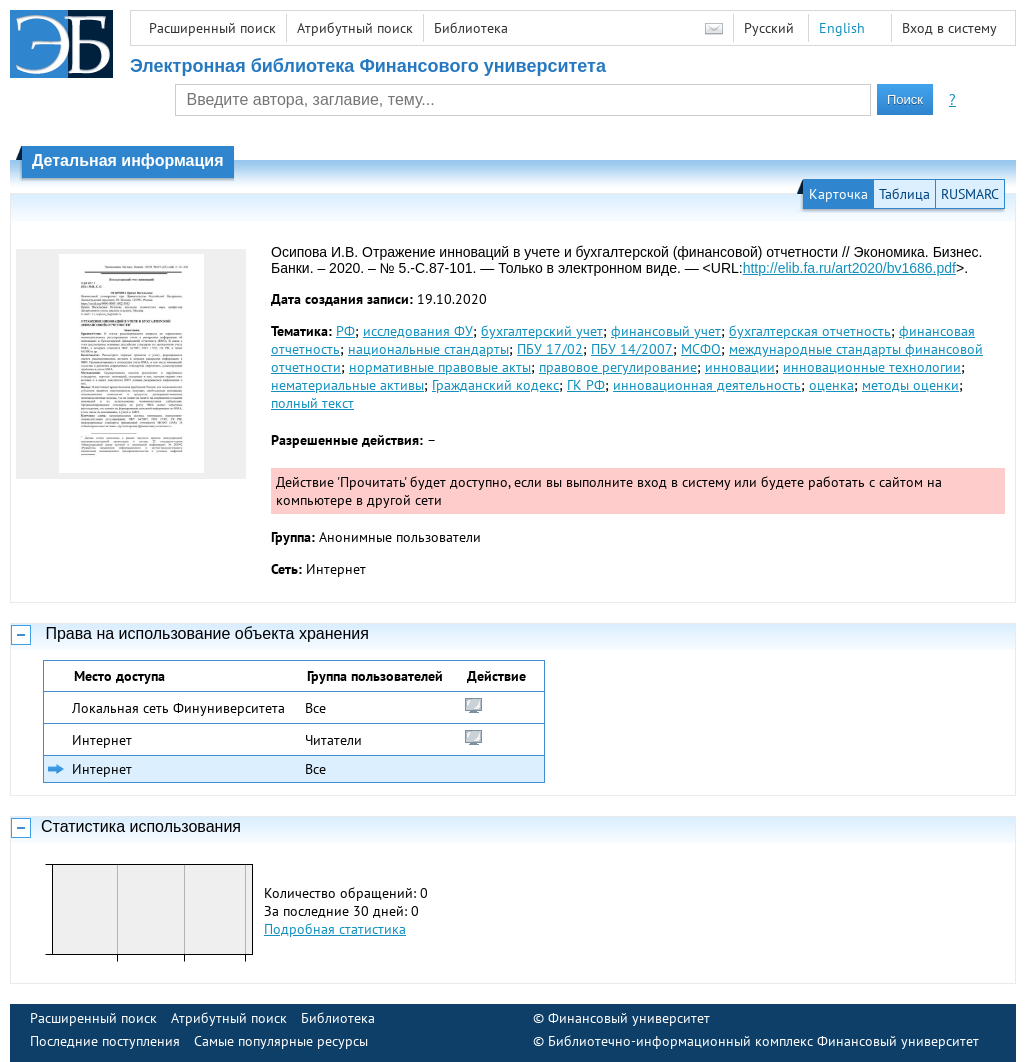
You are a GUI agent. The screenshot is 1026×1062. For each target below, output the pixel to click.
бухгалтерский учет (542, 331)
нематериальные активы (347, 385)
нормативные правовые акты (440, 367)
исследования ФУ (418, 331)
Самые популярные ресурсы (281, 1041)
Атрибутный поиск (355, 28)
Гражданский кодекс (495, 385)
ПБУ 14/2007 (632, 349)
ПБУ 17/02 (550, 349)
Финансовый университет (629, 1018)
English (842, 28)
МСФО (701, 349)
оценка (831, 385)
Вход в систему (949, 28)
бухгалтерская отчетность (810, 331)
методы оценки (910, 385)
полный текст (312, 403)
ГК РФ (586, 385)
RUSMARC (970, 194)
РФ (345, 331)
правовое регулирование (618, 367)
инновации (740, 367)
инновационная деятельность (707, 385)
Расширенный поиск (212, 28)
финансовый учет (666, 331)
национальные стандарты (428, 349)
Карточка (838, 194)
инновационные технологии (872, 367)
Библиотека (471, 28)
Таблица (904, 194)
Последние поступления (105, 1041)
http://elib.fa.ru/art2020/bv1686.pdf (849, 268)
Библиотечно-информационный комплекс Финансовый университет (763, 1041)
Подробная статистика (335, 929)
